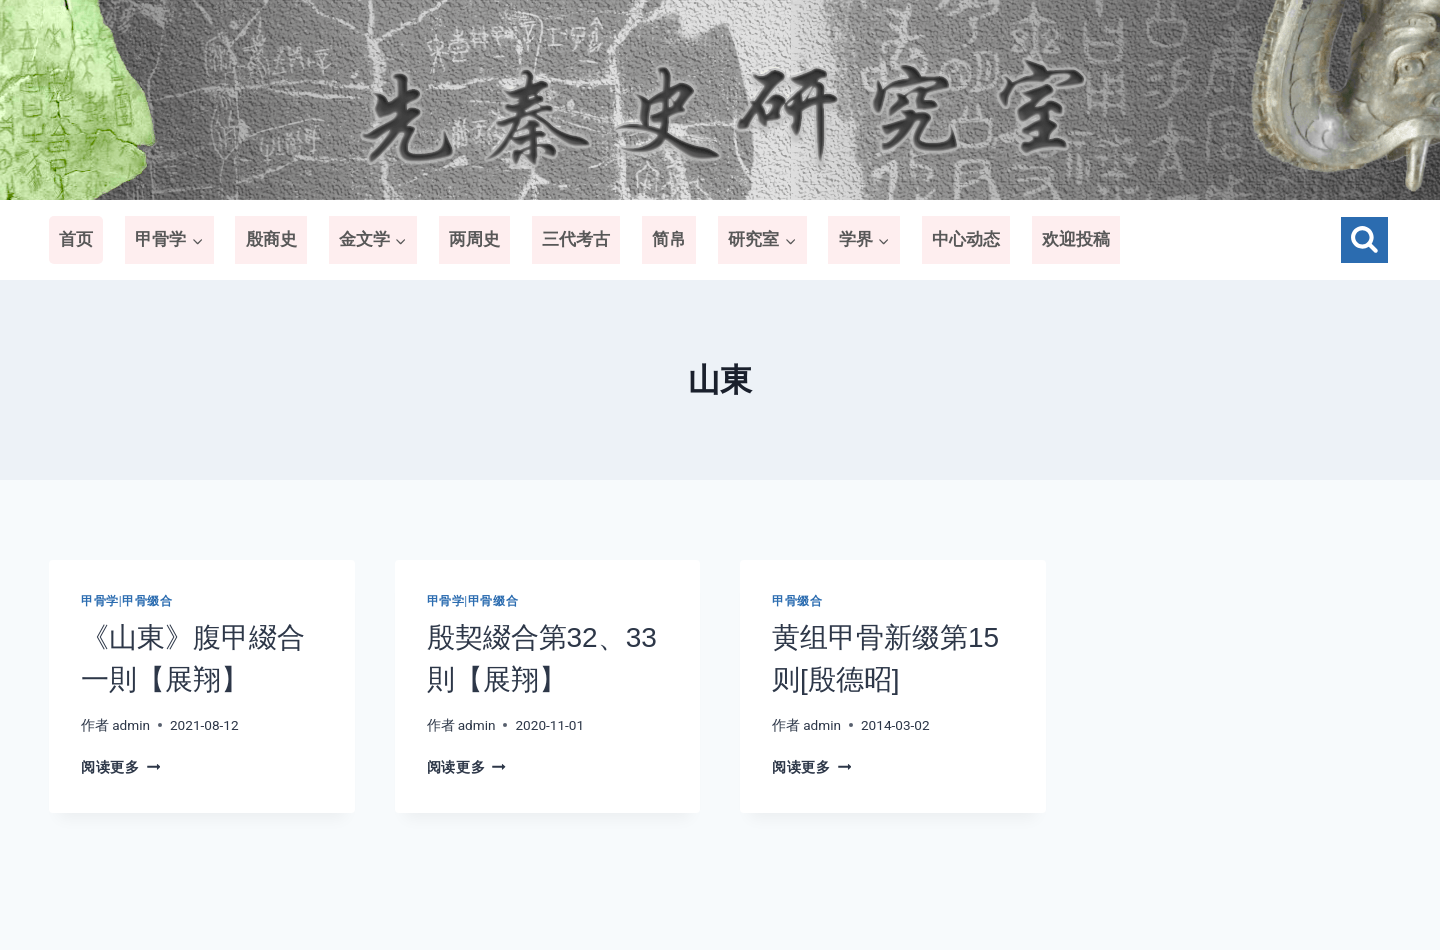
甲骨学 (100, 601)
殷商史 (271, 239)
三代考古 (576, 239)
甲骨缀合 (147, 601)
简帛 (669, 239)
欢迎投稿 (1076, 239)
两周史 (474, 239)
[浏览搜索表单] (1364, 240)
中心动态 (966, 239)
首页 (76, 239)
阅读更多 (120, 767)
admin (131, 725)
